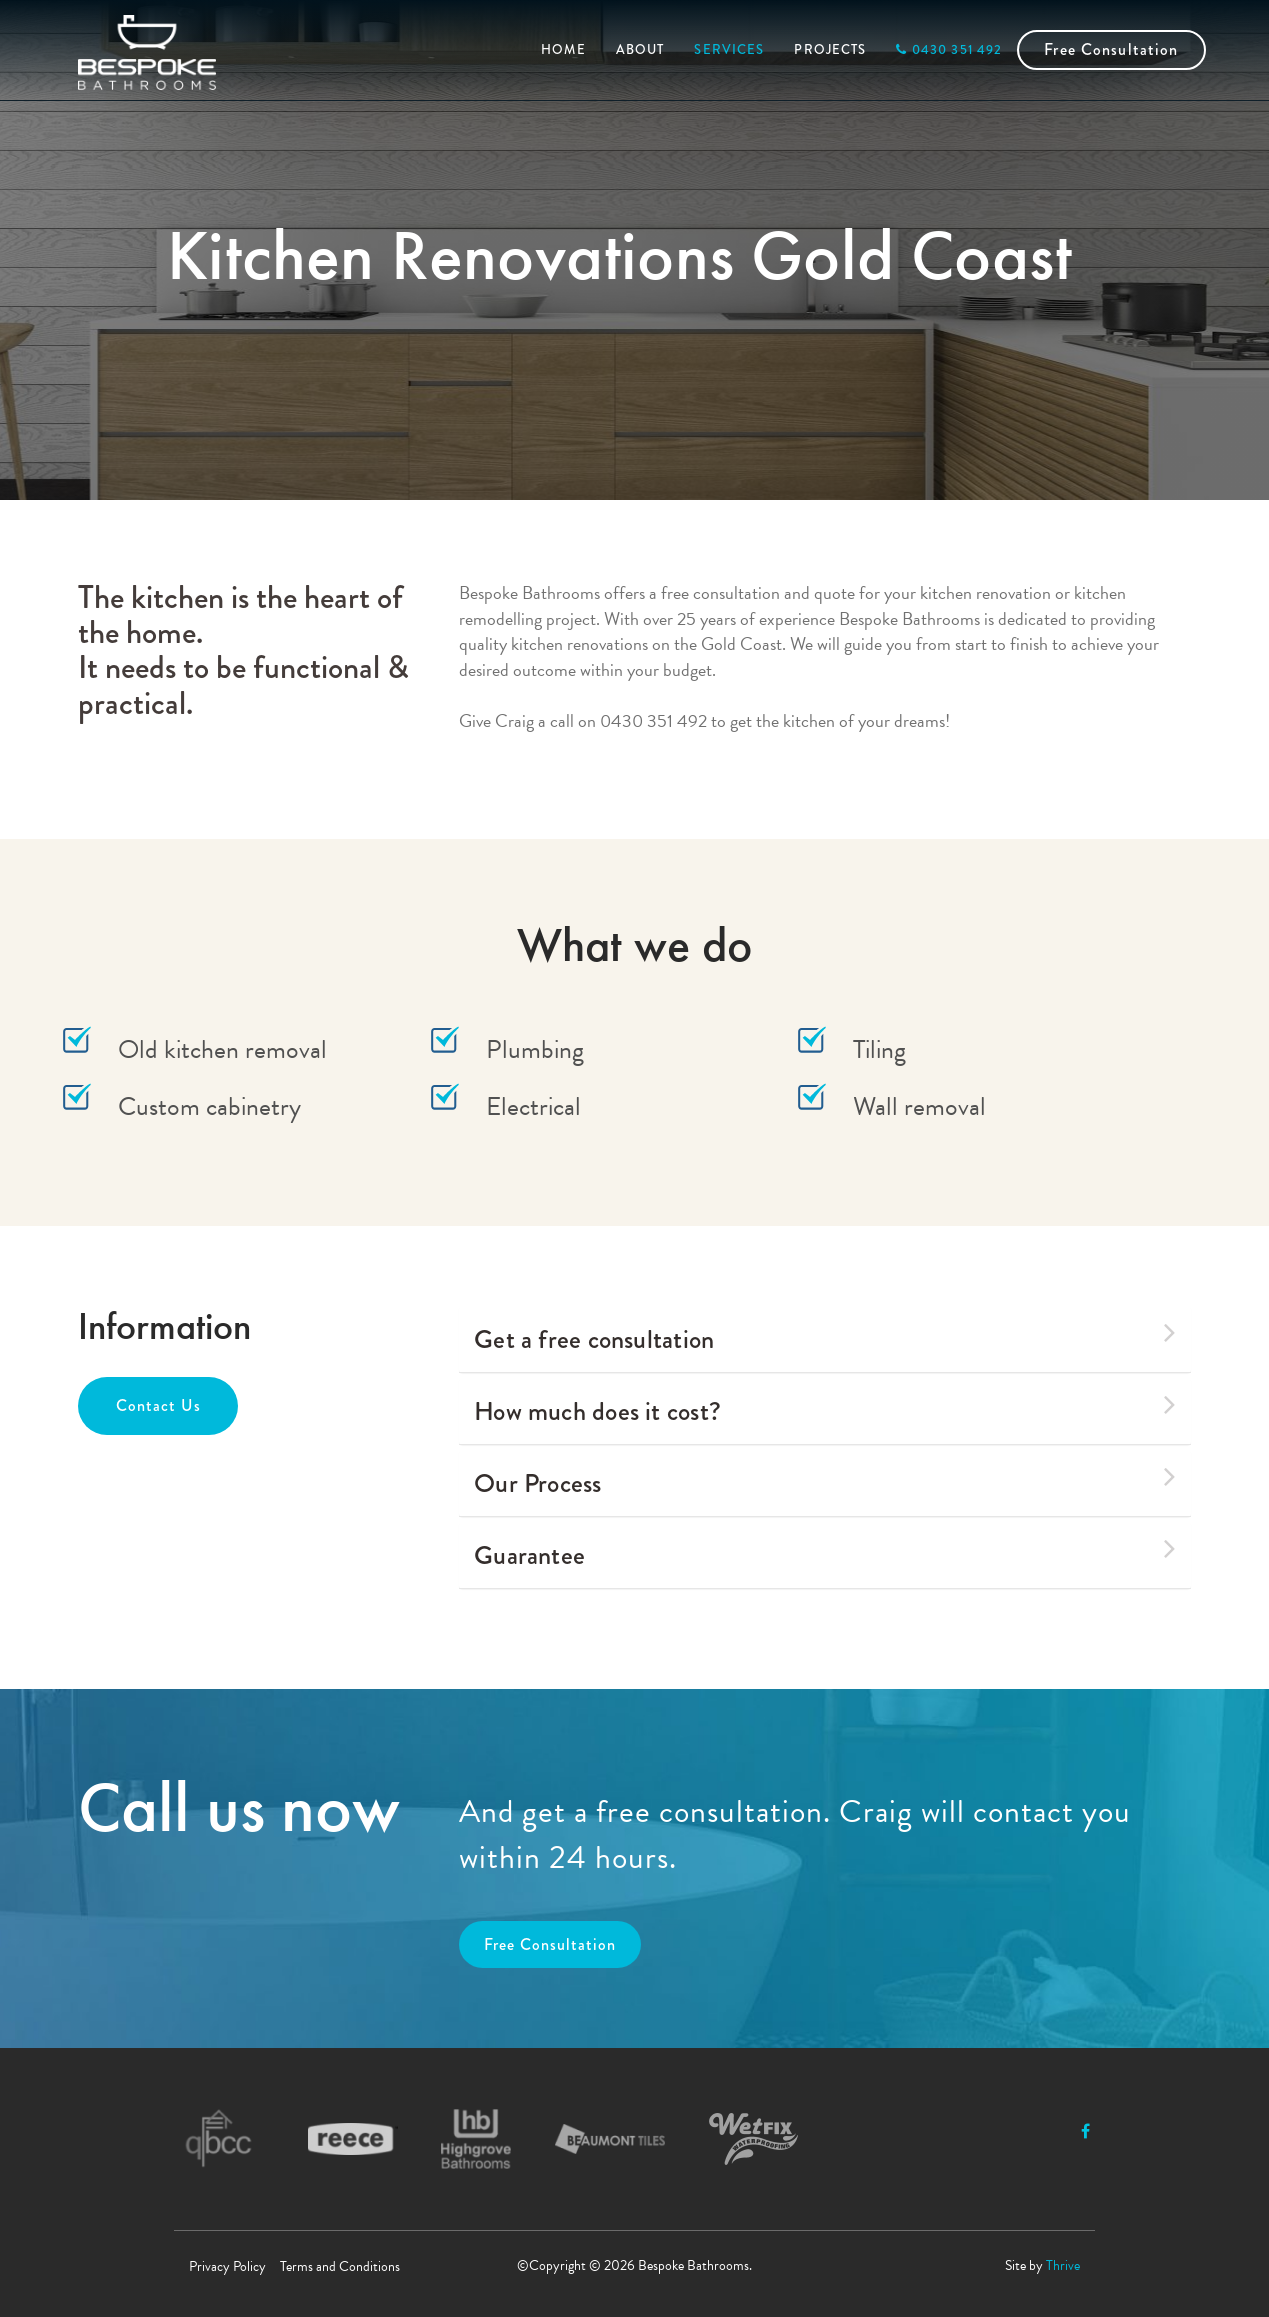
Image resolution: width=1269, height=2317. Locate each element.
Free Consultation (1111, 49)
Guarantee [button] (824, 1553)
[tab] (824, 1339)
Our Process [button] (824, 1481)
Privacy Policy (227, 2266)
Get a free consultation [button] (824, 1337)
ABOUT (640, 49)
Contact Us (158, 1405)
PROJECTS (830, 49)
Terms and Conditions (340, 2266)
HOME (563, 49)
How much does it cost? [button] (824, 1409)
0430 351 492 (949, 49)
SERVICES (729, 49)
